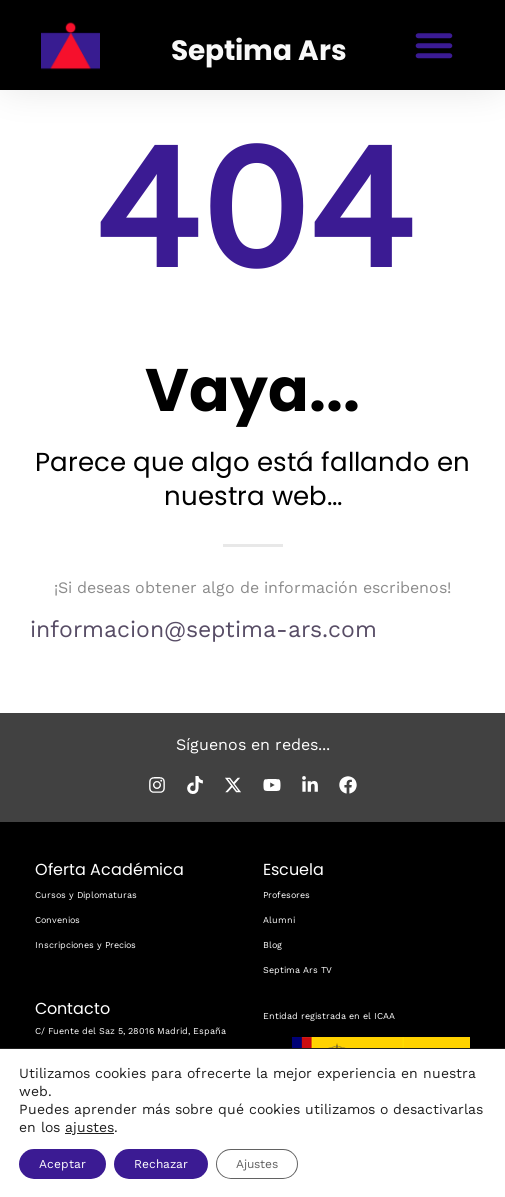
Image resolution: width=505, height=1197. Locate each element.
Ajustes (257, 1164)
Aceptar (62, 1164)
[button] (434, 45)
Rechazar (161, 1164)
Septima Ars (260, 50)
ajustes (89, 1127)
